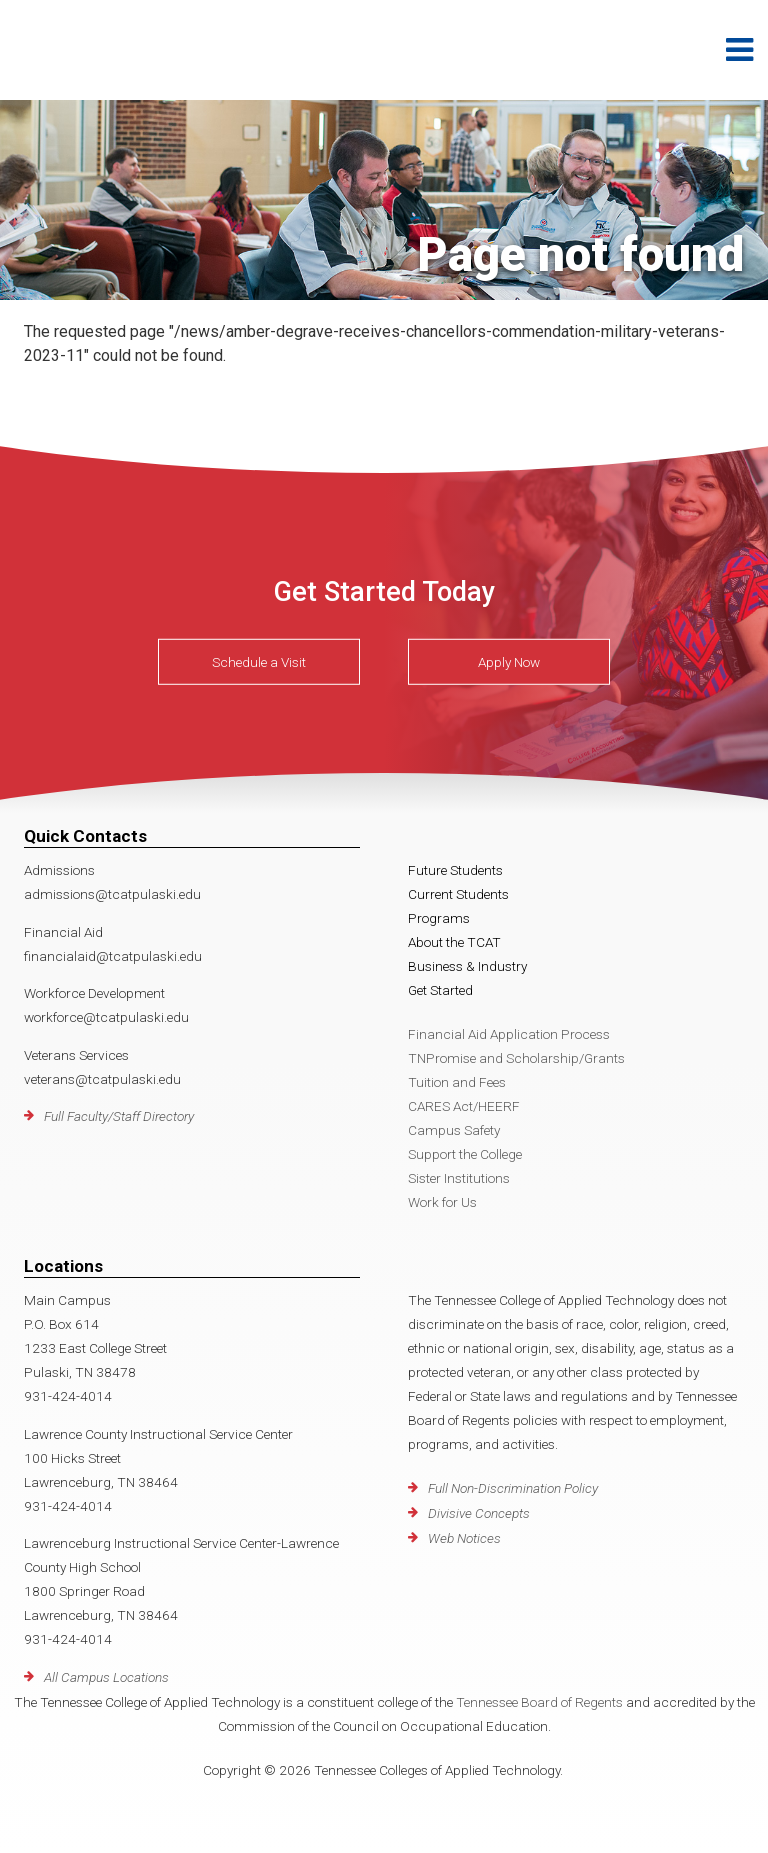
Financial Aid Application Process (509, 1034)
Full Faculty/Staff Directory (119, 1116)
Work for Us (442, 1202)
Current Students (458, 894)
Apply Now (509, 662)
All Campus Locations (106, 1677)
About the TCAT (454, 942)
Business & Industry (467, 966)
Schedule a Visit (259, 662)
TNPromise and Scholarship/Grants (516, 1058)
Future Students (455, 870)
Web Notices (464, 1538)
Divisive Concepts (479, 1513)
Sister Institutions (459, 1178)
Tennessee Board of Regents (539, 1702)
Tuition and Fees (457, 1082)
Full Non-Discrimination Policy (513, 1488)
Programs (439, 918)
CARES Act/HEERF (464, 1106)
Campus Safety (454, 1130)
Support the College (465, 1154)
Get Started (440, 990)
